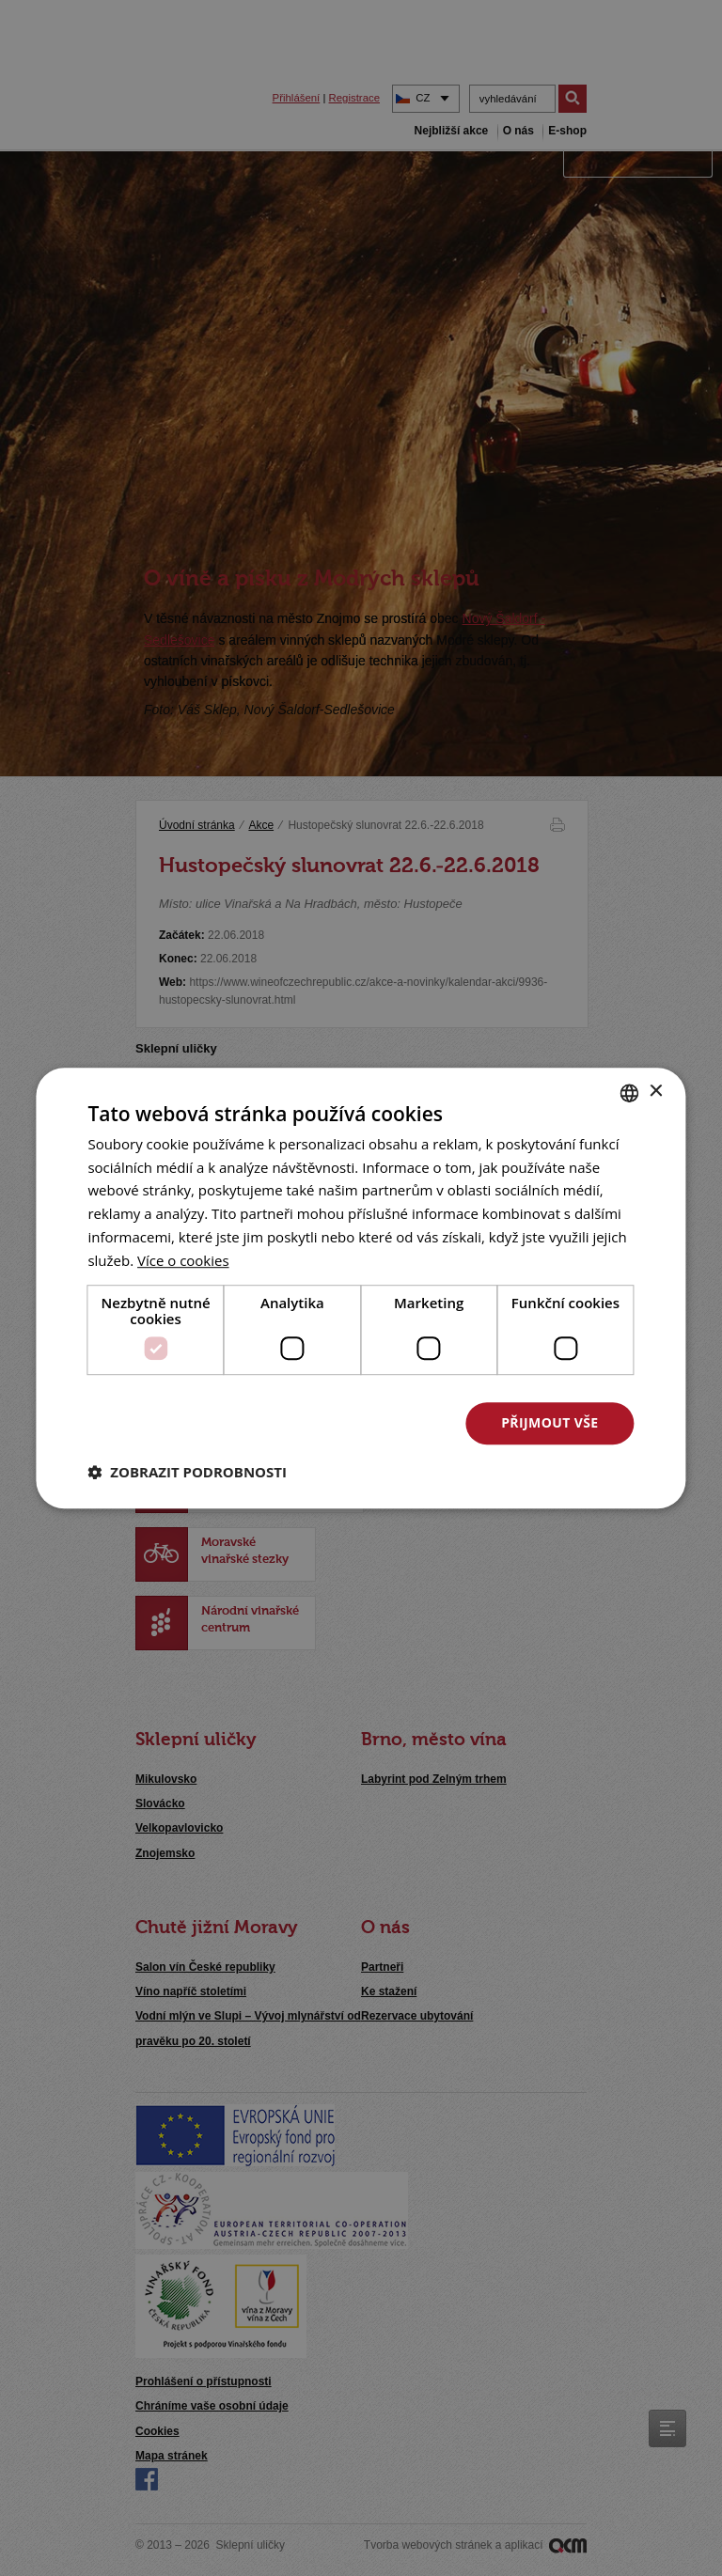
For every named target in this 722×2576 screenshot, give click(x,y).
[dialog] (361, 1288)
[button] (187, 1471)
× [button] (656, 1092)
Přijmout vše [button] (549, 1423)
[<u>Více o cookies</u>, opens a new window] (183, 1260)
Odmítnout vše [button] (358, 1423)
